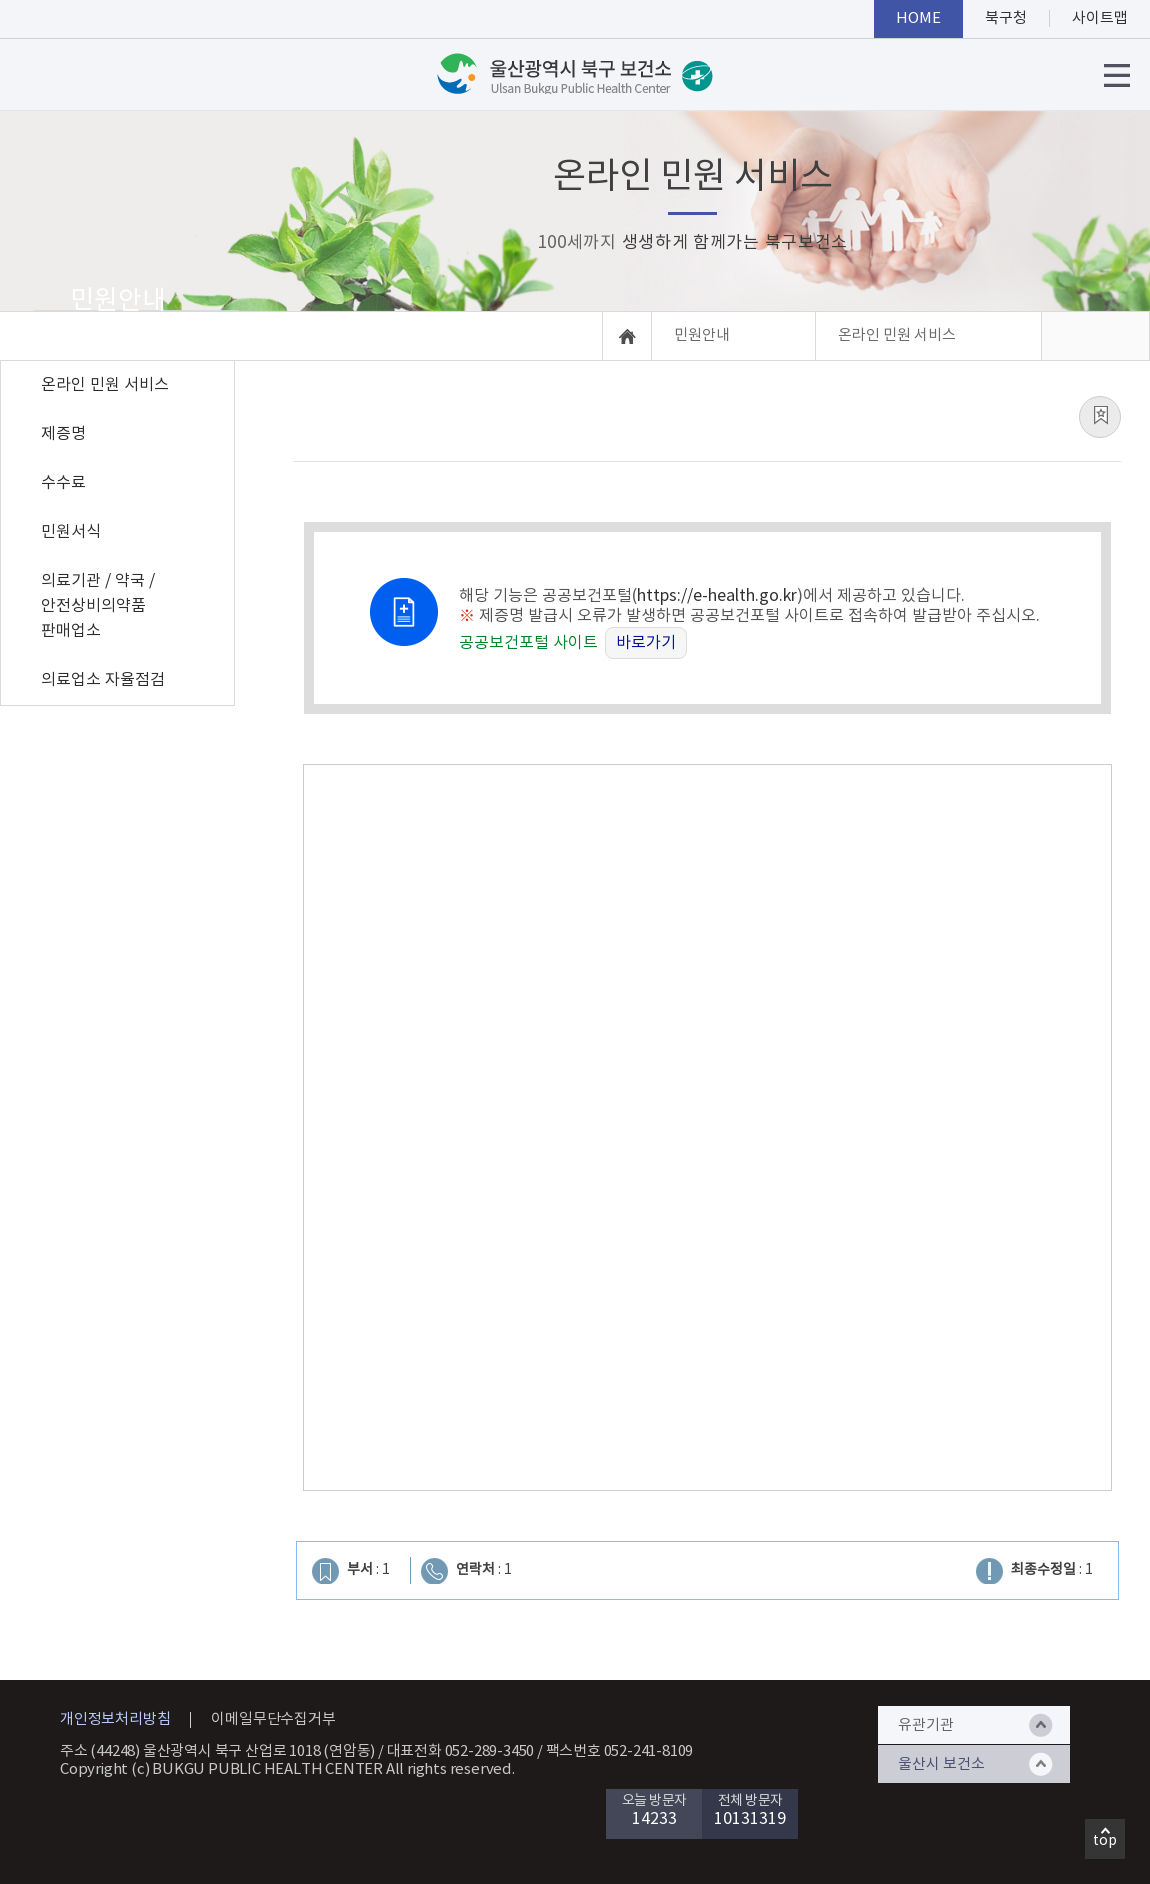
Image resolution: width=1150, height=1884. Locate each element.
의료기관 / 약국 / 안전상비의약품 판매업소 (98, 606)
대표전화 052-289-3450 (461, 1751)
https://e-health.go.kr (717, 596)
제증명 (63, 434)
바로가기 (646, 643)
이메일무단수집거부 (273, 1719)
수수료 (63, 483)
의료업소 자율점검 (103, 680)
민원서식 (71, 532)
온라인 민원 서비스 (105, 385)
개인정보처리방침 (115, 1719)
